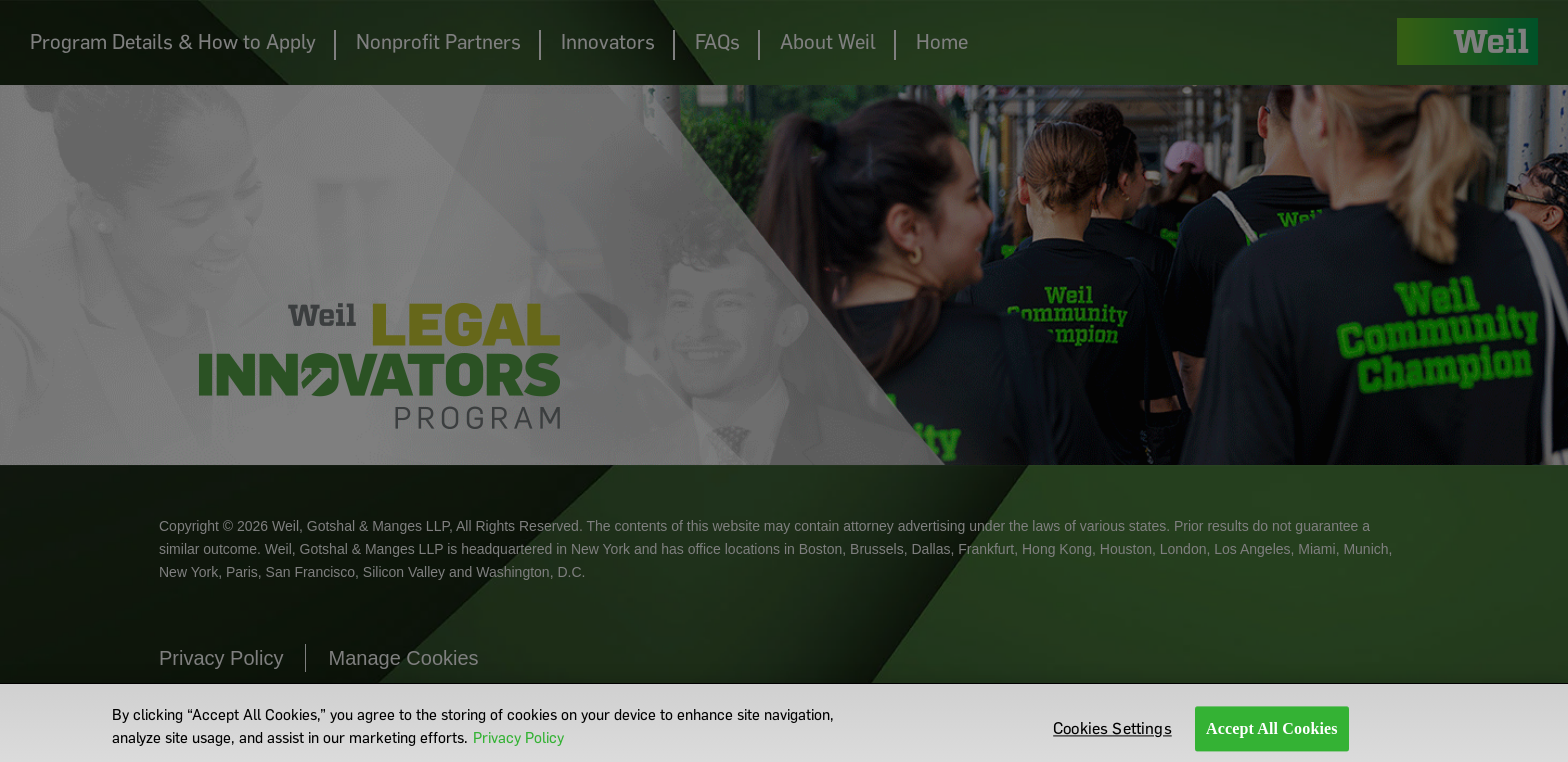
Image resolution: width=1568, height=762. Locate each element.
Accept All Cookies (1272, 733)
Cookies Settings (1112, 733)
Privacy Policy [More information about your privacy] (518, 742)
